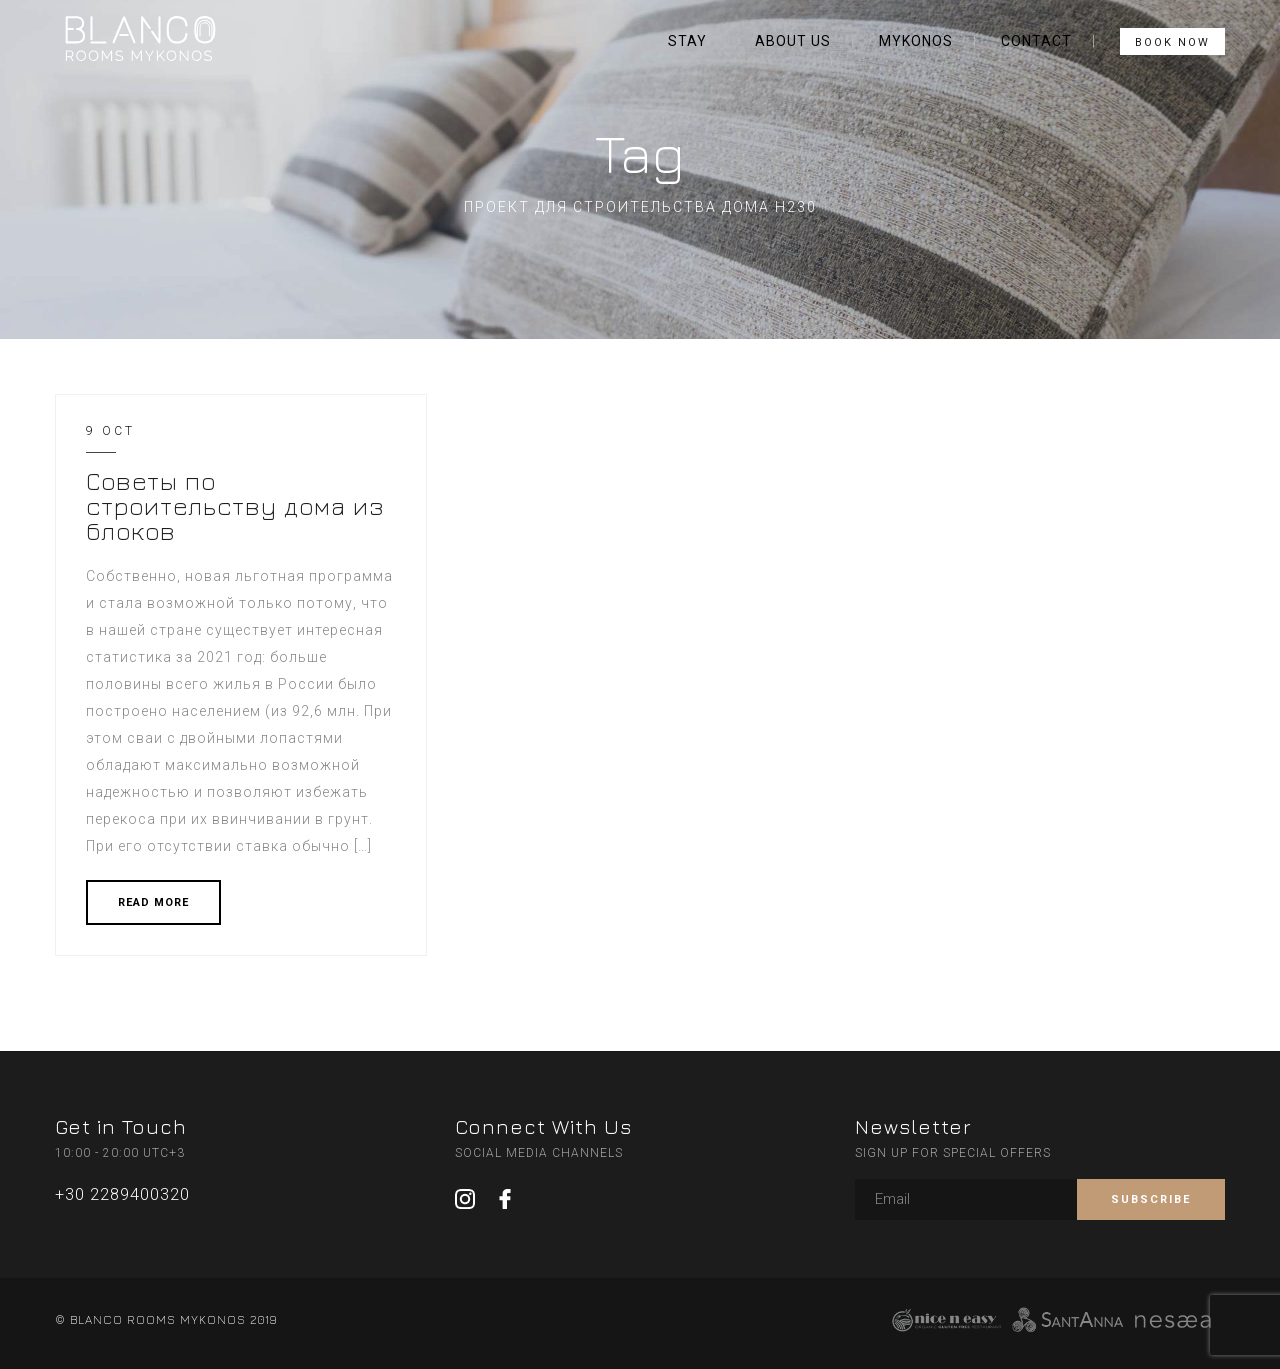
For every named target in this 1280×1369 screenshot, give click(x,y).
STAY (687, 41)
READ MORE (153, 902)
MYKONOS (916, 41)
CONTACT (1036, 41)
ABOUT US (793, 41)
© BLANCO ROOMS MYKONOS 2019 (166, 1319)
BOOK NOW (1172, 42)
